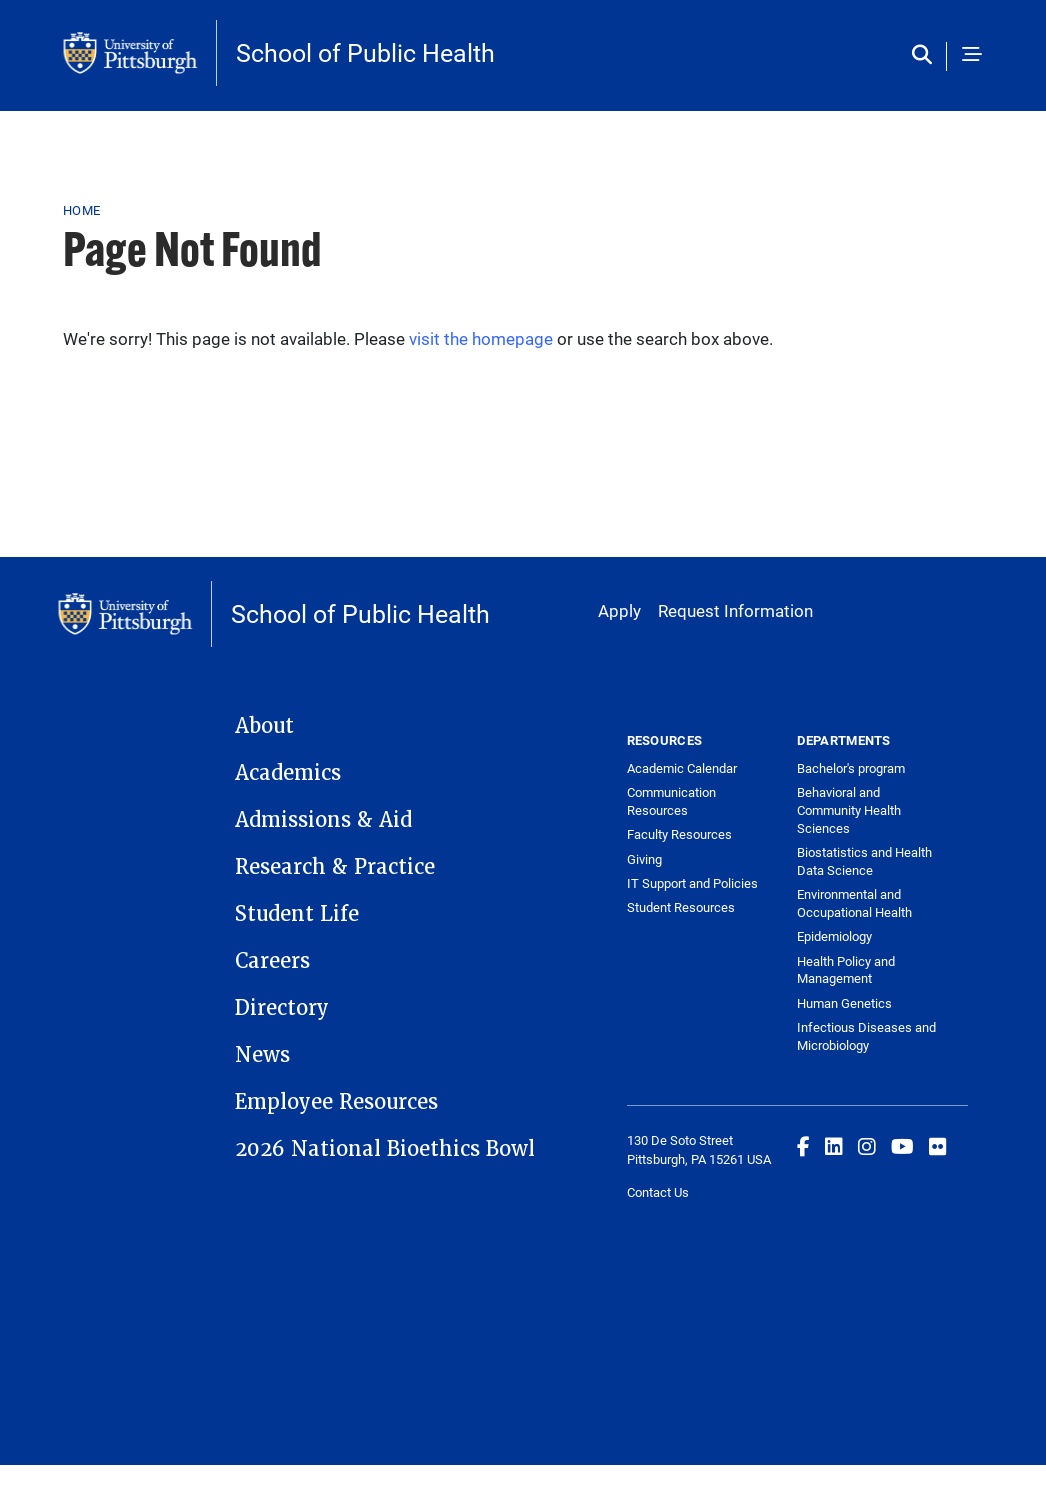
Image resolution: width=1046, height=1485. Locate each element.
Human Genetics (844, 1003)
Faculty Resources (679, 834)
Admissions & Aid (323, 820)
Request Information (735, 610)
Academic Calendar (682, 768)
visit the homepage (481, 338)
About (264, 726)
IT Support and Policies (692, 883)
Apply (619, 610)
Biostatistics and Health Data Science (864, 861)
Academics (288, 773)
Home (81, 210)
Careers (272, 961)
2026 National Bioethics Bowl (385, 1149)
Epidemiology (834, 936)
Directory (282, 1008)
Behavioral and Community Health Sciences (849, 810)
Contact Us (658, 1192)
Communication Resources (671, 801)
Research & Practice (335, 867)
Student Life (297, 914)
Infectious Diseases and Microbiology (866, 1036)
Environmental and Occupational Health (854, 903)
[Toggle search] (926, 56)
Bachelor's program (851, 768)
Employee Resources (336, 1102)
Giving (644, 859)
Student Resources (681, 907)
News (262, 1055)
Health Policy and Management (846, 970)
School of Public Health (365, 52)
